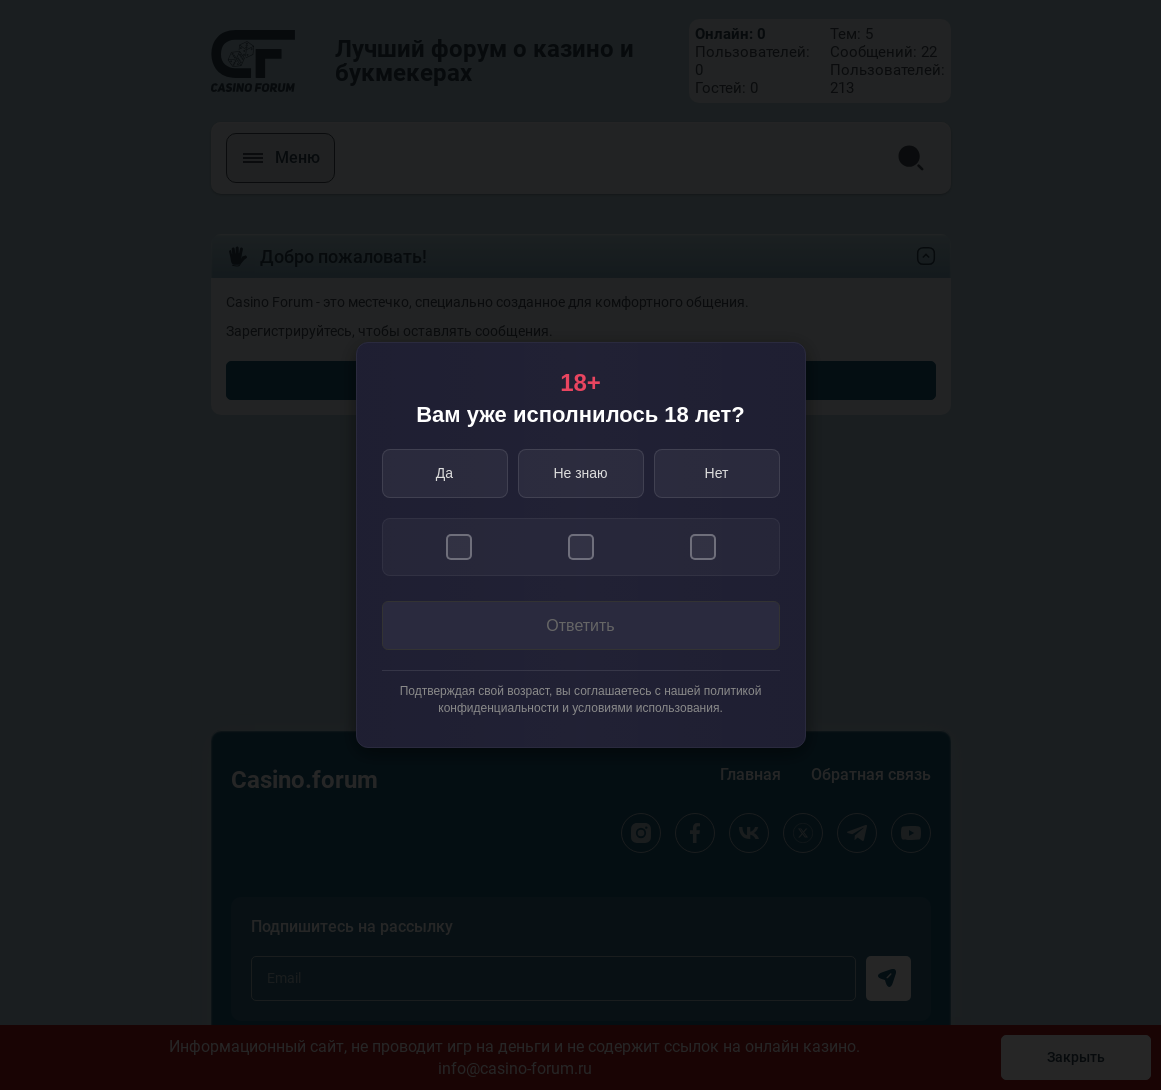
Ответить (580, 625)
